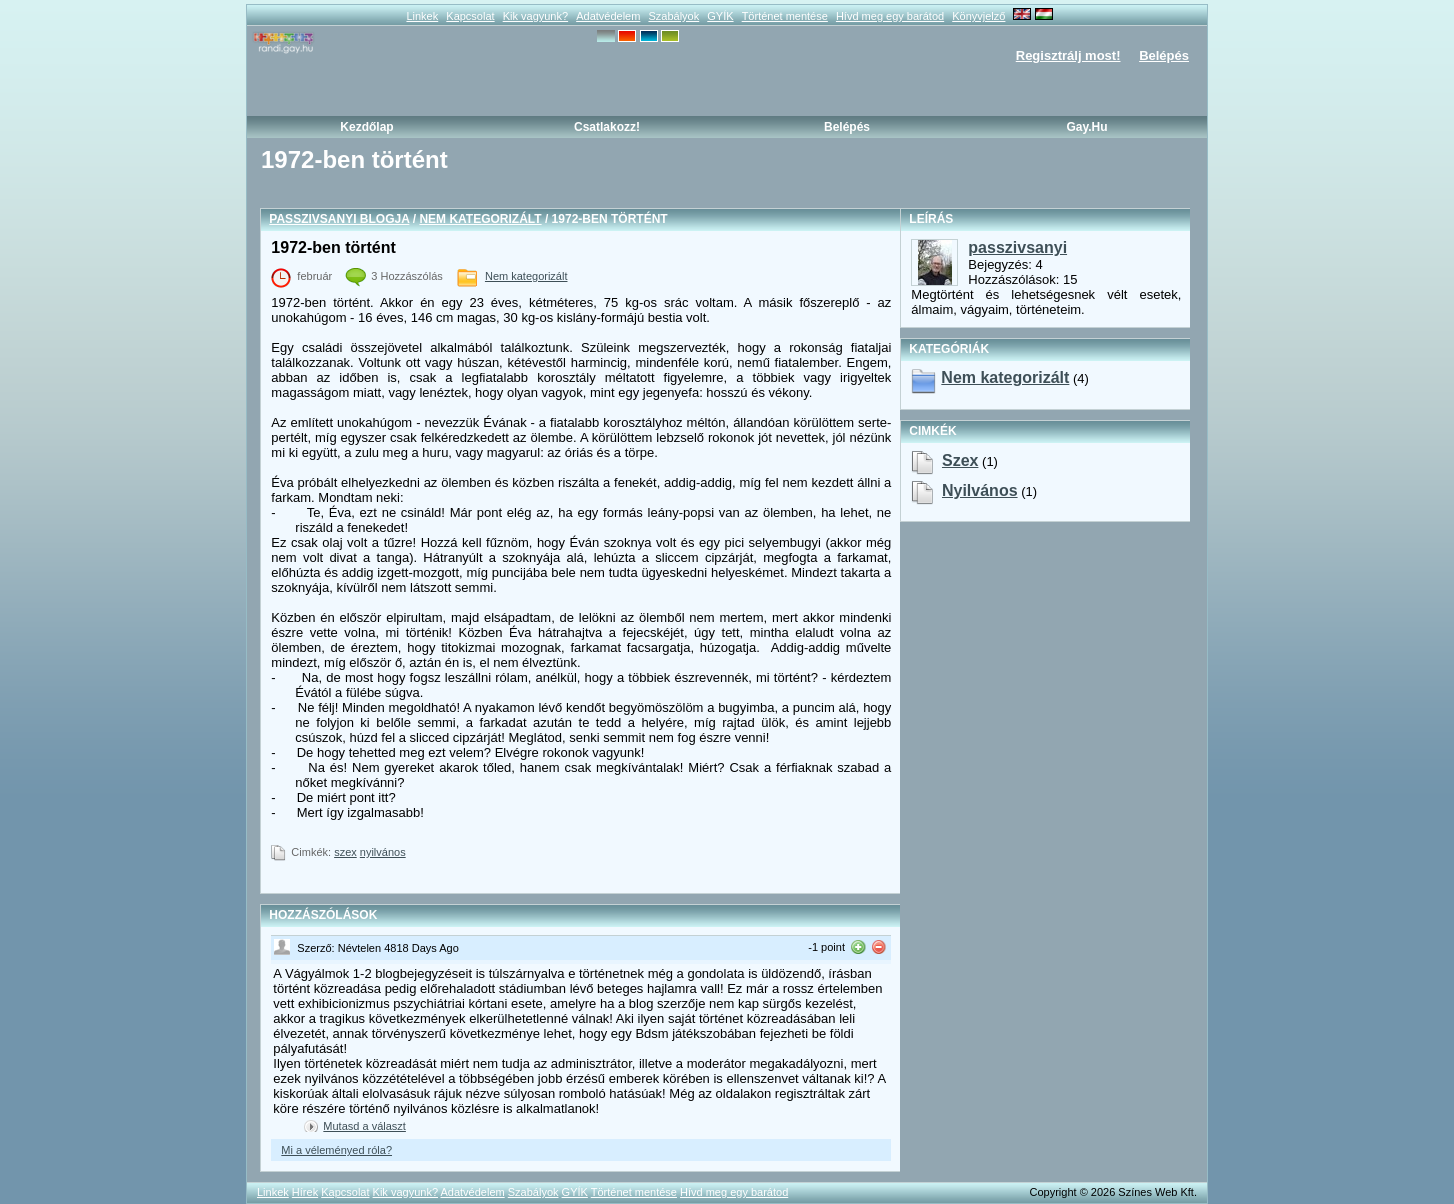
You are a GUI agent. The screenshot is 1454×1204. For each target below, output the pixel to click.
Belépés (1164, 55)
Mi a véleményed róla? (336, 1150)
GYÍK (720, 16)
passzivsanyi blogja (339, 219)
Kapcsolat (470, 16)
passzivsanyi (1017, 247)
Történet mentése (785, 16)
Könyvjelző (978, 16)
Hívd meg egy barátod (890, 16)
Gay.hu (1086, 127)
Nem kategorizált (480, 219)
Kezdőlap (366, 127)
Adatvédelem (608, 16)
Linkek (422, 16)
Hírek (305, 1192)
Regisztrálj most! (1068, 55)
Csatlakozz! (607, 127)
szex (345, 852)
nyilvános (383, 852)
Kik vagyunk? (535, 16)
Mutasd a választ (364, 1126)
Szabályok (673, 16)
